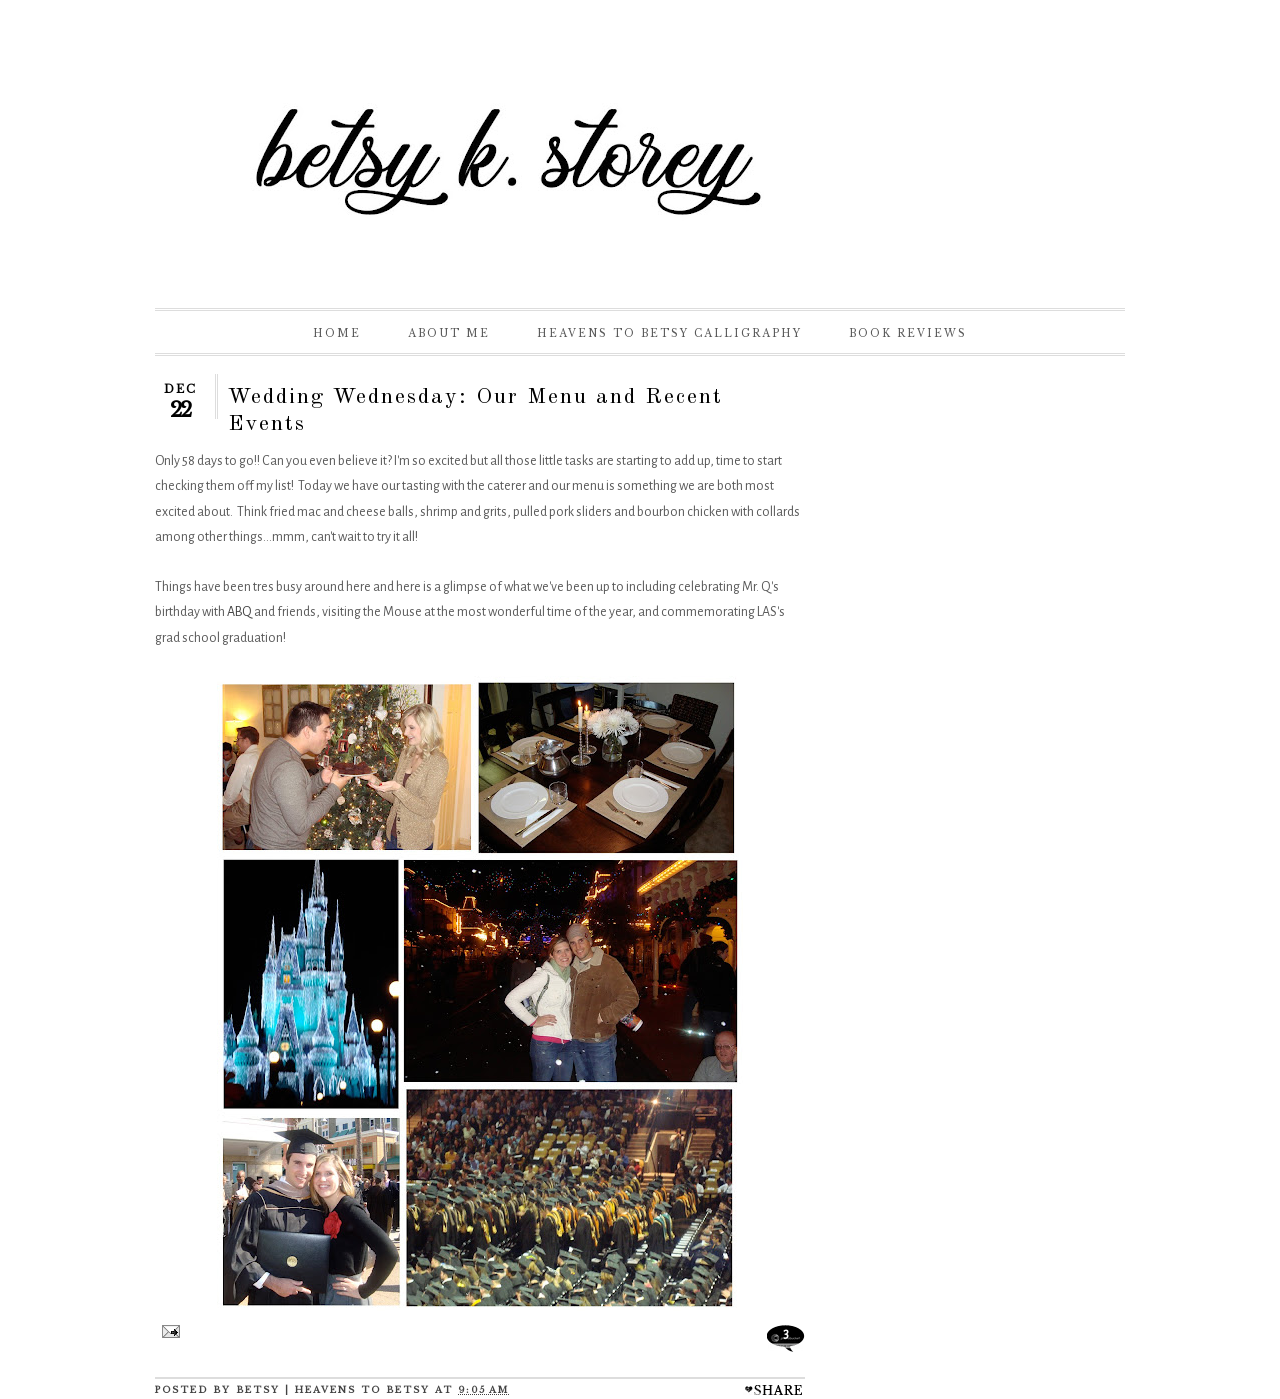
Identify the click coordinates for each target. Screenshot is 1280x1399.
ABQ (239, 612)
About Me (449, 333)
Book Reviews (908, 333)
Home (337, 333)
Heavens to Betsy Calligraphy (669, 333)
